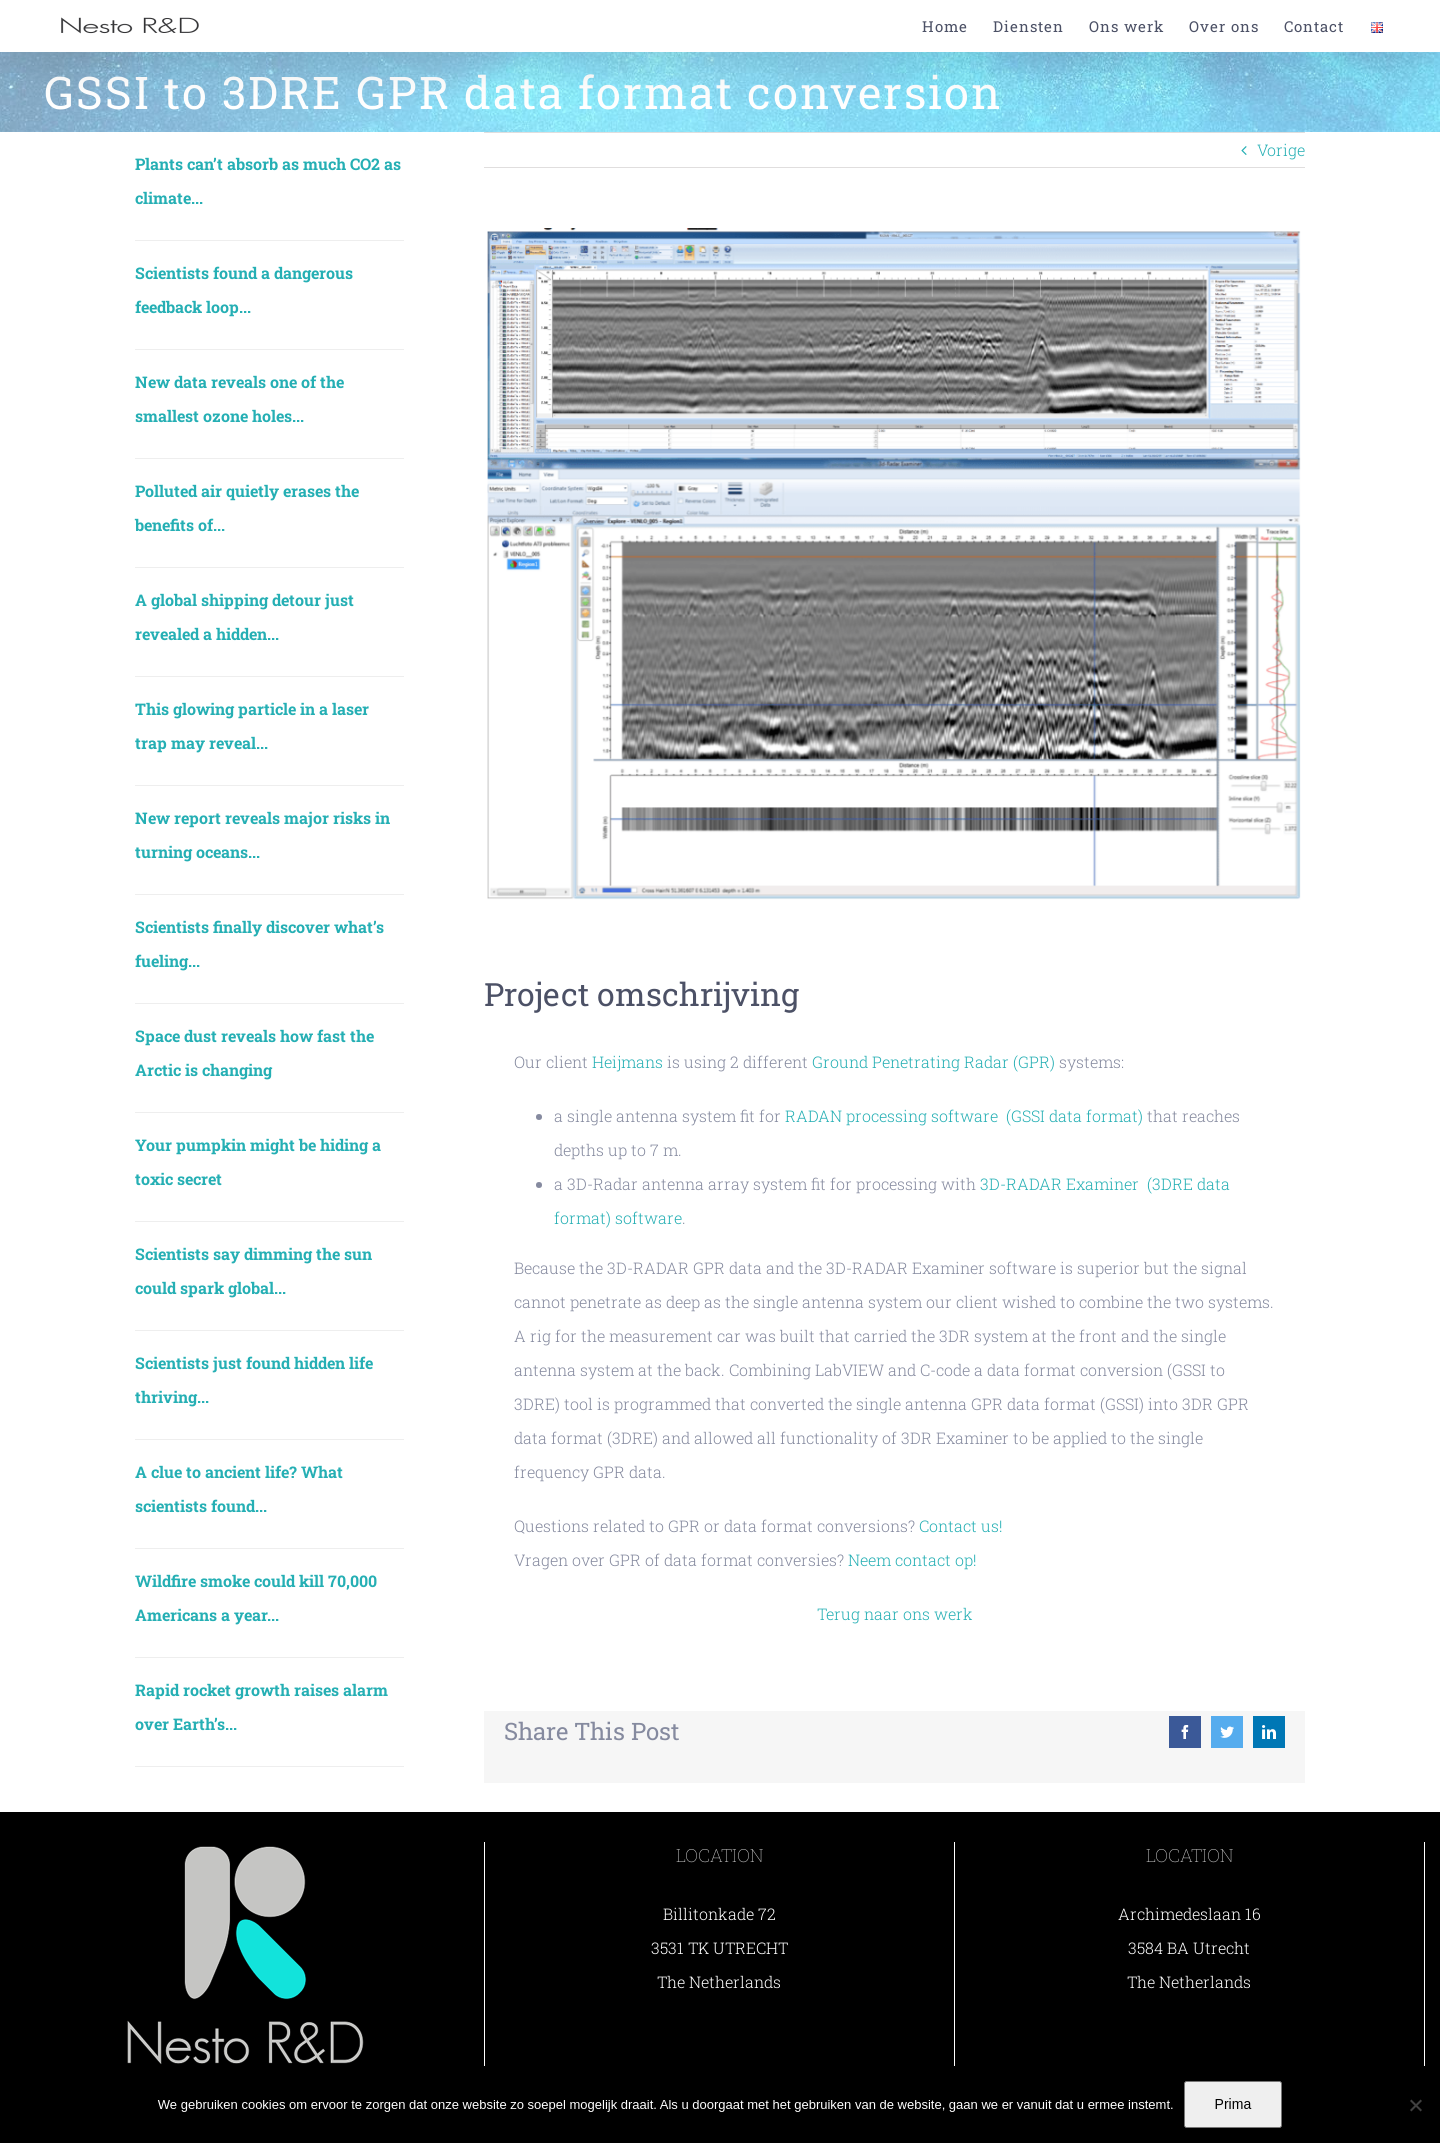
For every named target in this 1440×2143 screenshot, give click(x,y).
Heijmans (627, 1061)
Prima (1233, 2104)
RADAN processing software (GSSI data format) (964, 1115)
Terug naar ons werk (895, 1613)
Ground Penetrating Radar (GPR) (933, 1061)
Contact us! (961, 1525)
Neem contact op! (912, 1559)
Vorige (1281, 149)
